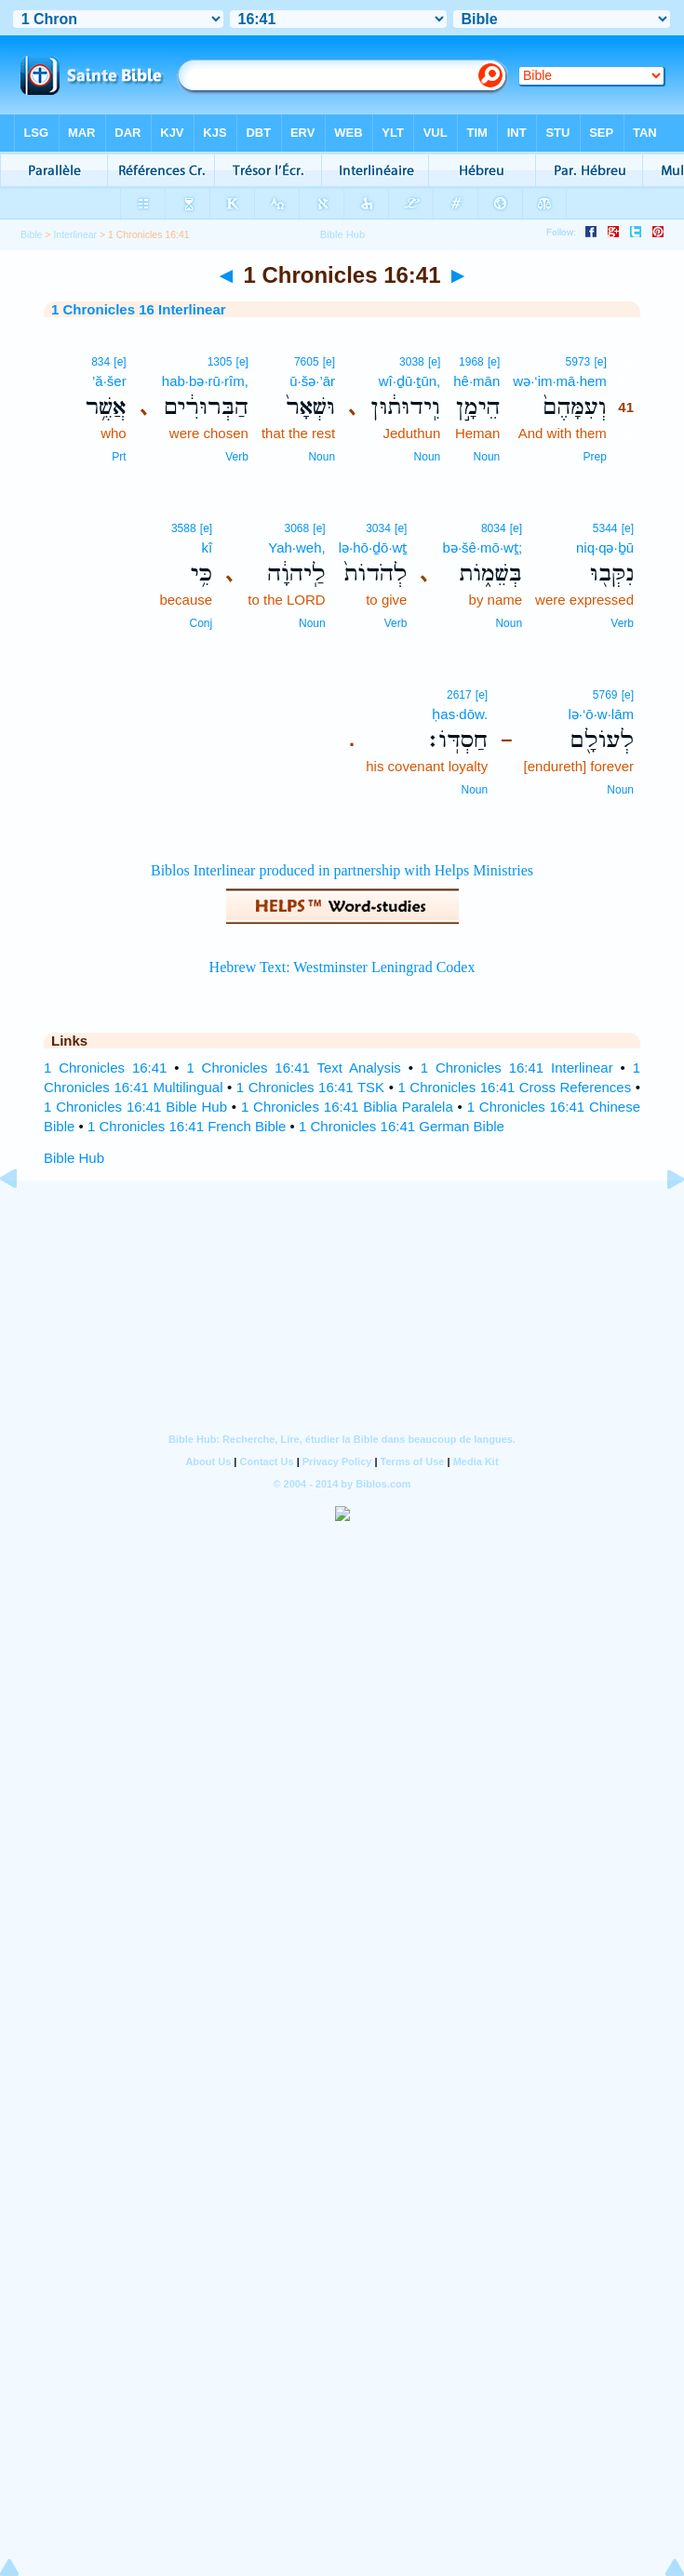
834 (100, 361)
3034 (378, 528)
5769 (605, 694)
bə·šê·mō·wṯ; (483, 547)
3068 (296, 528)
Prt (119, 456)
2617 (459, 694)
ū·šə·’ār (312, 381)
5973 (578, 361)
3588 (183, 528)
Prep (594, 456)
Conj (200, 623)
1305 (220, 361)
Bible (31, 234)
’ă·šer (109, 381)
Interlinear (75, 234)
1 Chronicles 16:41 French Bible (186, 1126)
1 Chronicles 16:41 (105, 1067)
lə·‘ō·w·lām (601, 714)
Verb (236, 456)
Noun (487, 456)
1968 (471, 361)
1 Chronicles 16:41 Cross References (514, 1087)
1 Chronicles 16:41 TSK (310, 1087)
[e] (600, 361)
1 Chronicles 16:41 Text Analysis (293, 1067)
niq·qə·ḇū (605, 547)
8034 (493, 528)
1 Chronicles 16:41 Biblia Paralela (347, 1106)
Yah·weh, (296, 547)
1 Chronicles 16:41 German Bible (401, 1126)
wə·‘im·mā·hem (560, 381)
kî (206, 547)
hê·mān (476, 381)
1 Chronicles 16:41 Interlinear (517, 1067)
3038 (411, 361)
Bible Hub (74, 1158)
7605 (306, 361)
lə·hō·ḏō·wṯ (373, 547)
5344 (605, 528)
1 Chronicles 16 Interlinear (138, 309)
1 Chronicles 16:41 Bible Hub (135, 1106)
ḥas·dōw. (460, 714)
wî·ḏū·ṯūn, (410, 381)
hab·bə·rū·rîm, (205, 381)
